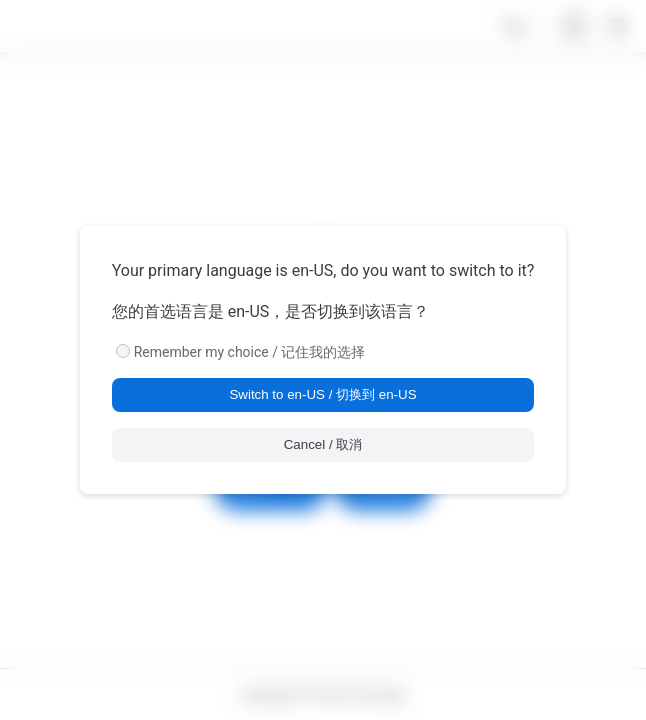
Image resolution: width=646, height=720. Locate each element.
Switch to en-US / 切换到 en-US (322, 394)
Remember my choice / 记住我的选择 (250, 352)
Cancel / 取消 (323, 444)
